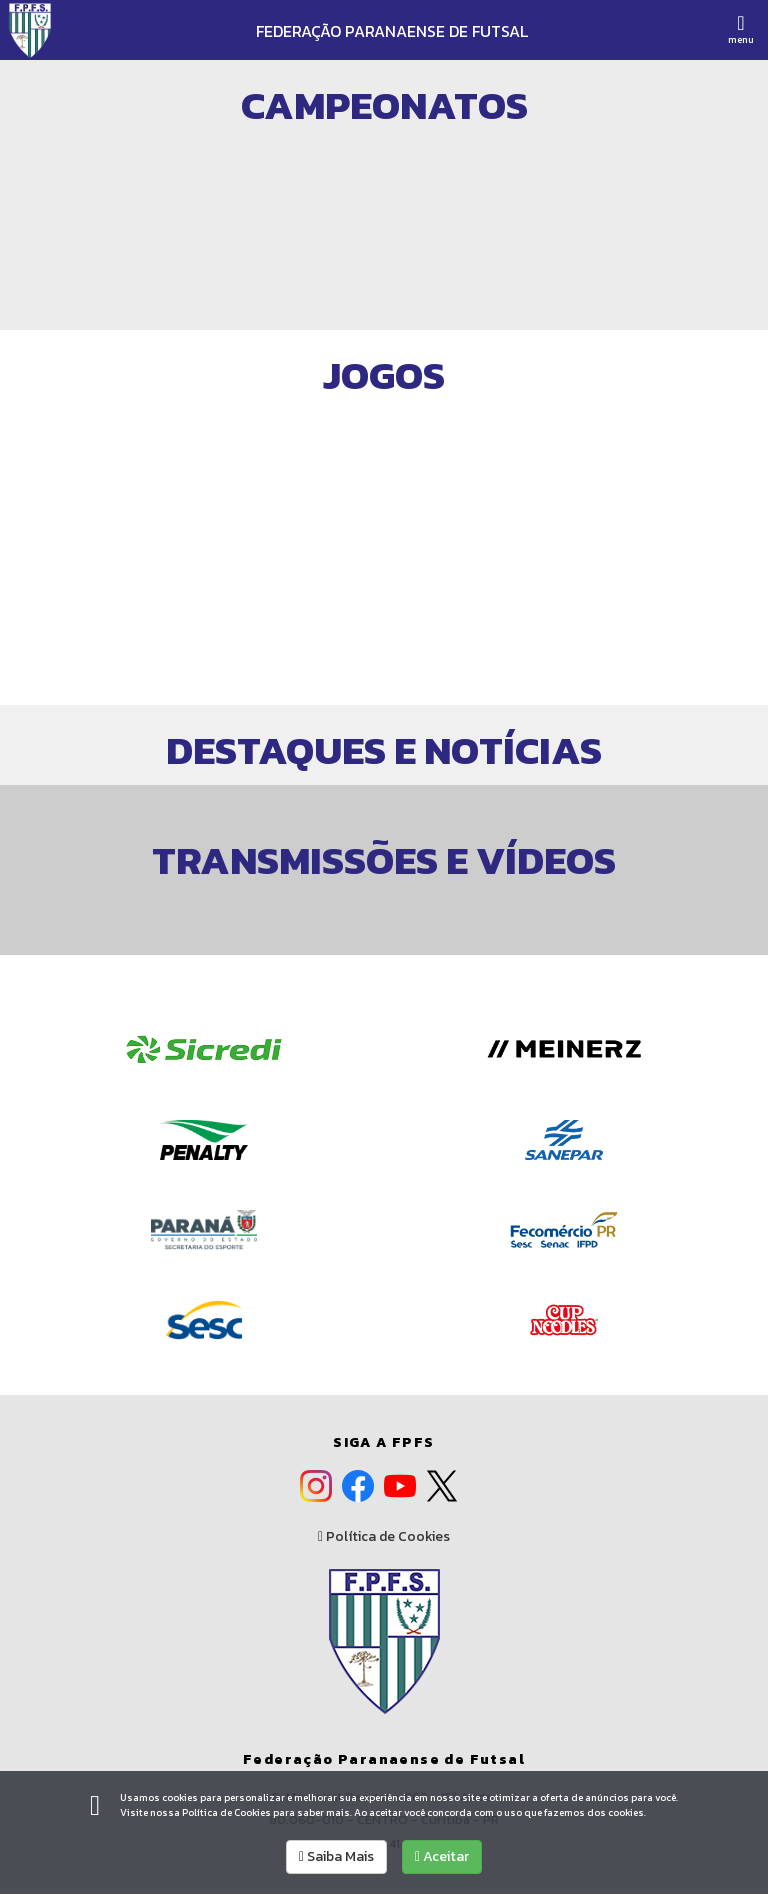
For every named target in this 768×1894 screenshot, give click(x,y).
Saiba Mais (336, 1856)
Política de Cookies (384, 1537)
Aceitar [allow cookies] (442, 1856)
